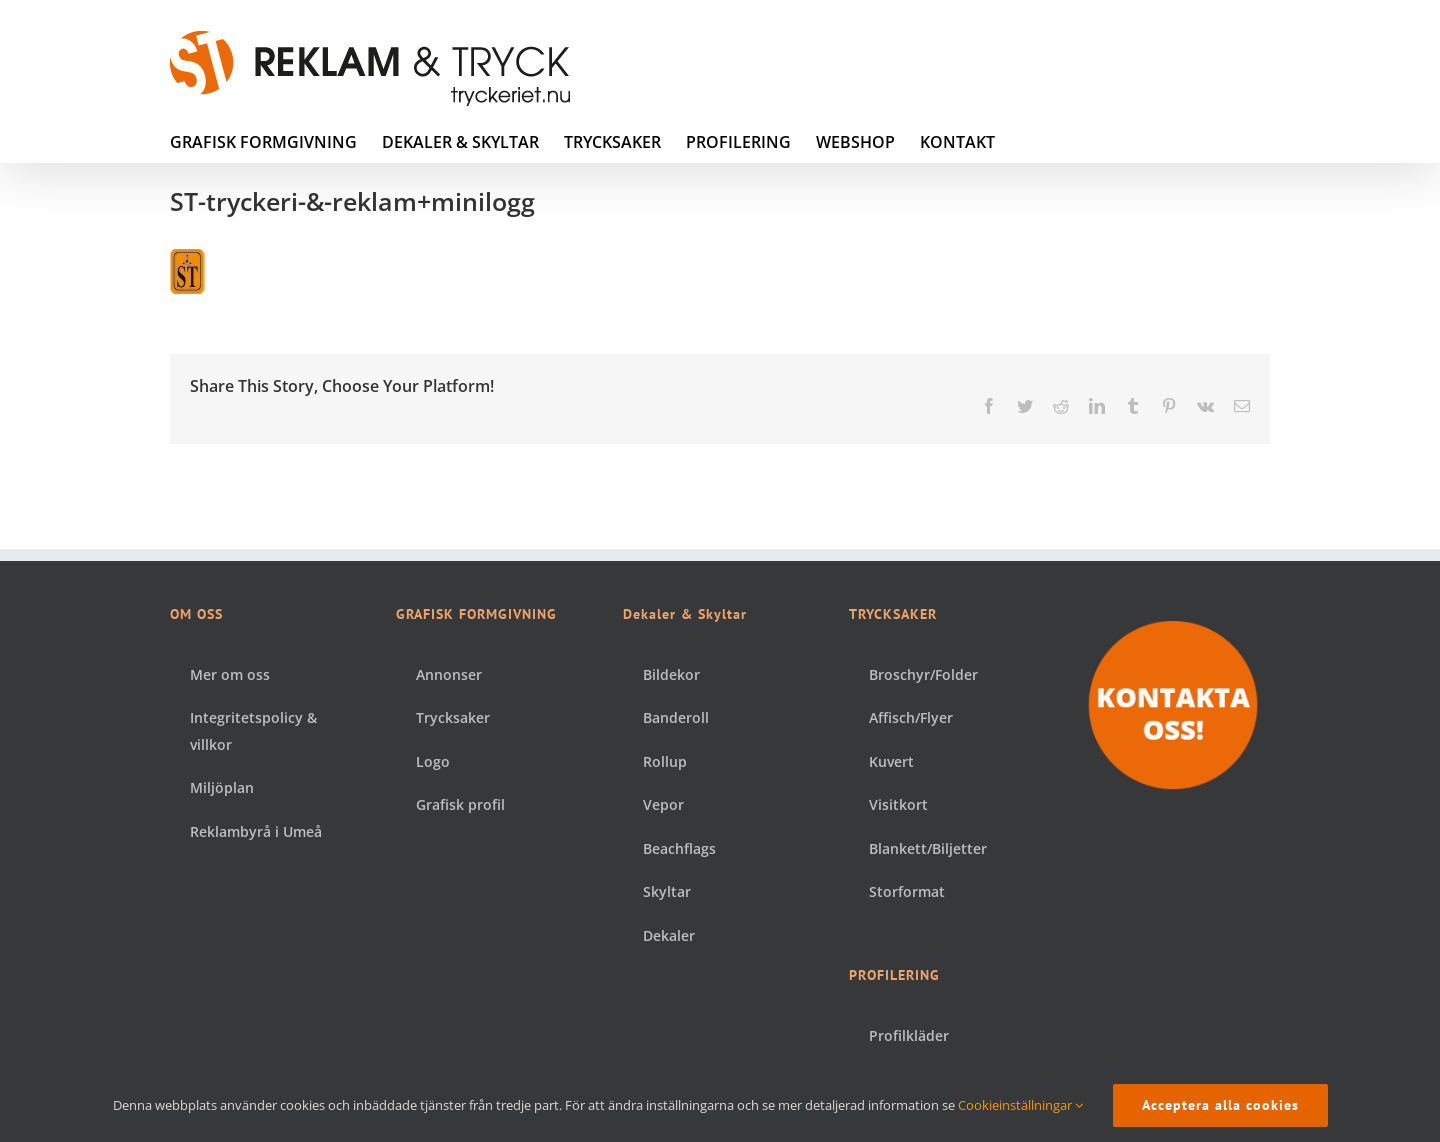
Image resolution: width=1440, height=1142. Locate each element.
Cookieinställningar (1020, 1105)
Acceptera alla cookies (1220, 1105)
